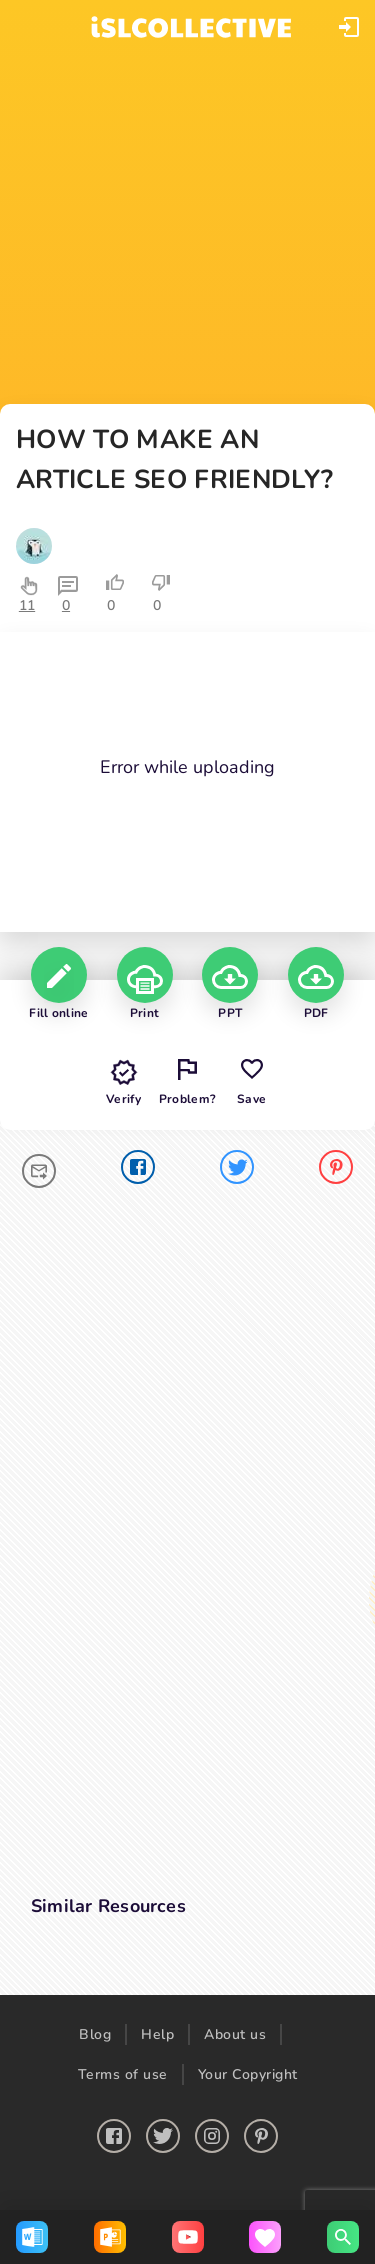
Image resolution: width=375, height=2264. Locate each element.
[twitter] (237, 1170)
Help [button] (157, 2034)
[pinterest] (336, 1170)
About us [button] (235, 2034)
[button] (349, 27)
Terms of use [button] (123, 2074)
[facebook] (138, 1170)
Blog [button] (95, 2034)
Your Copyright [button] (248, 2074)
